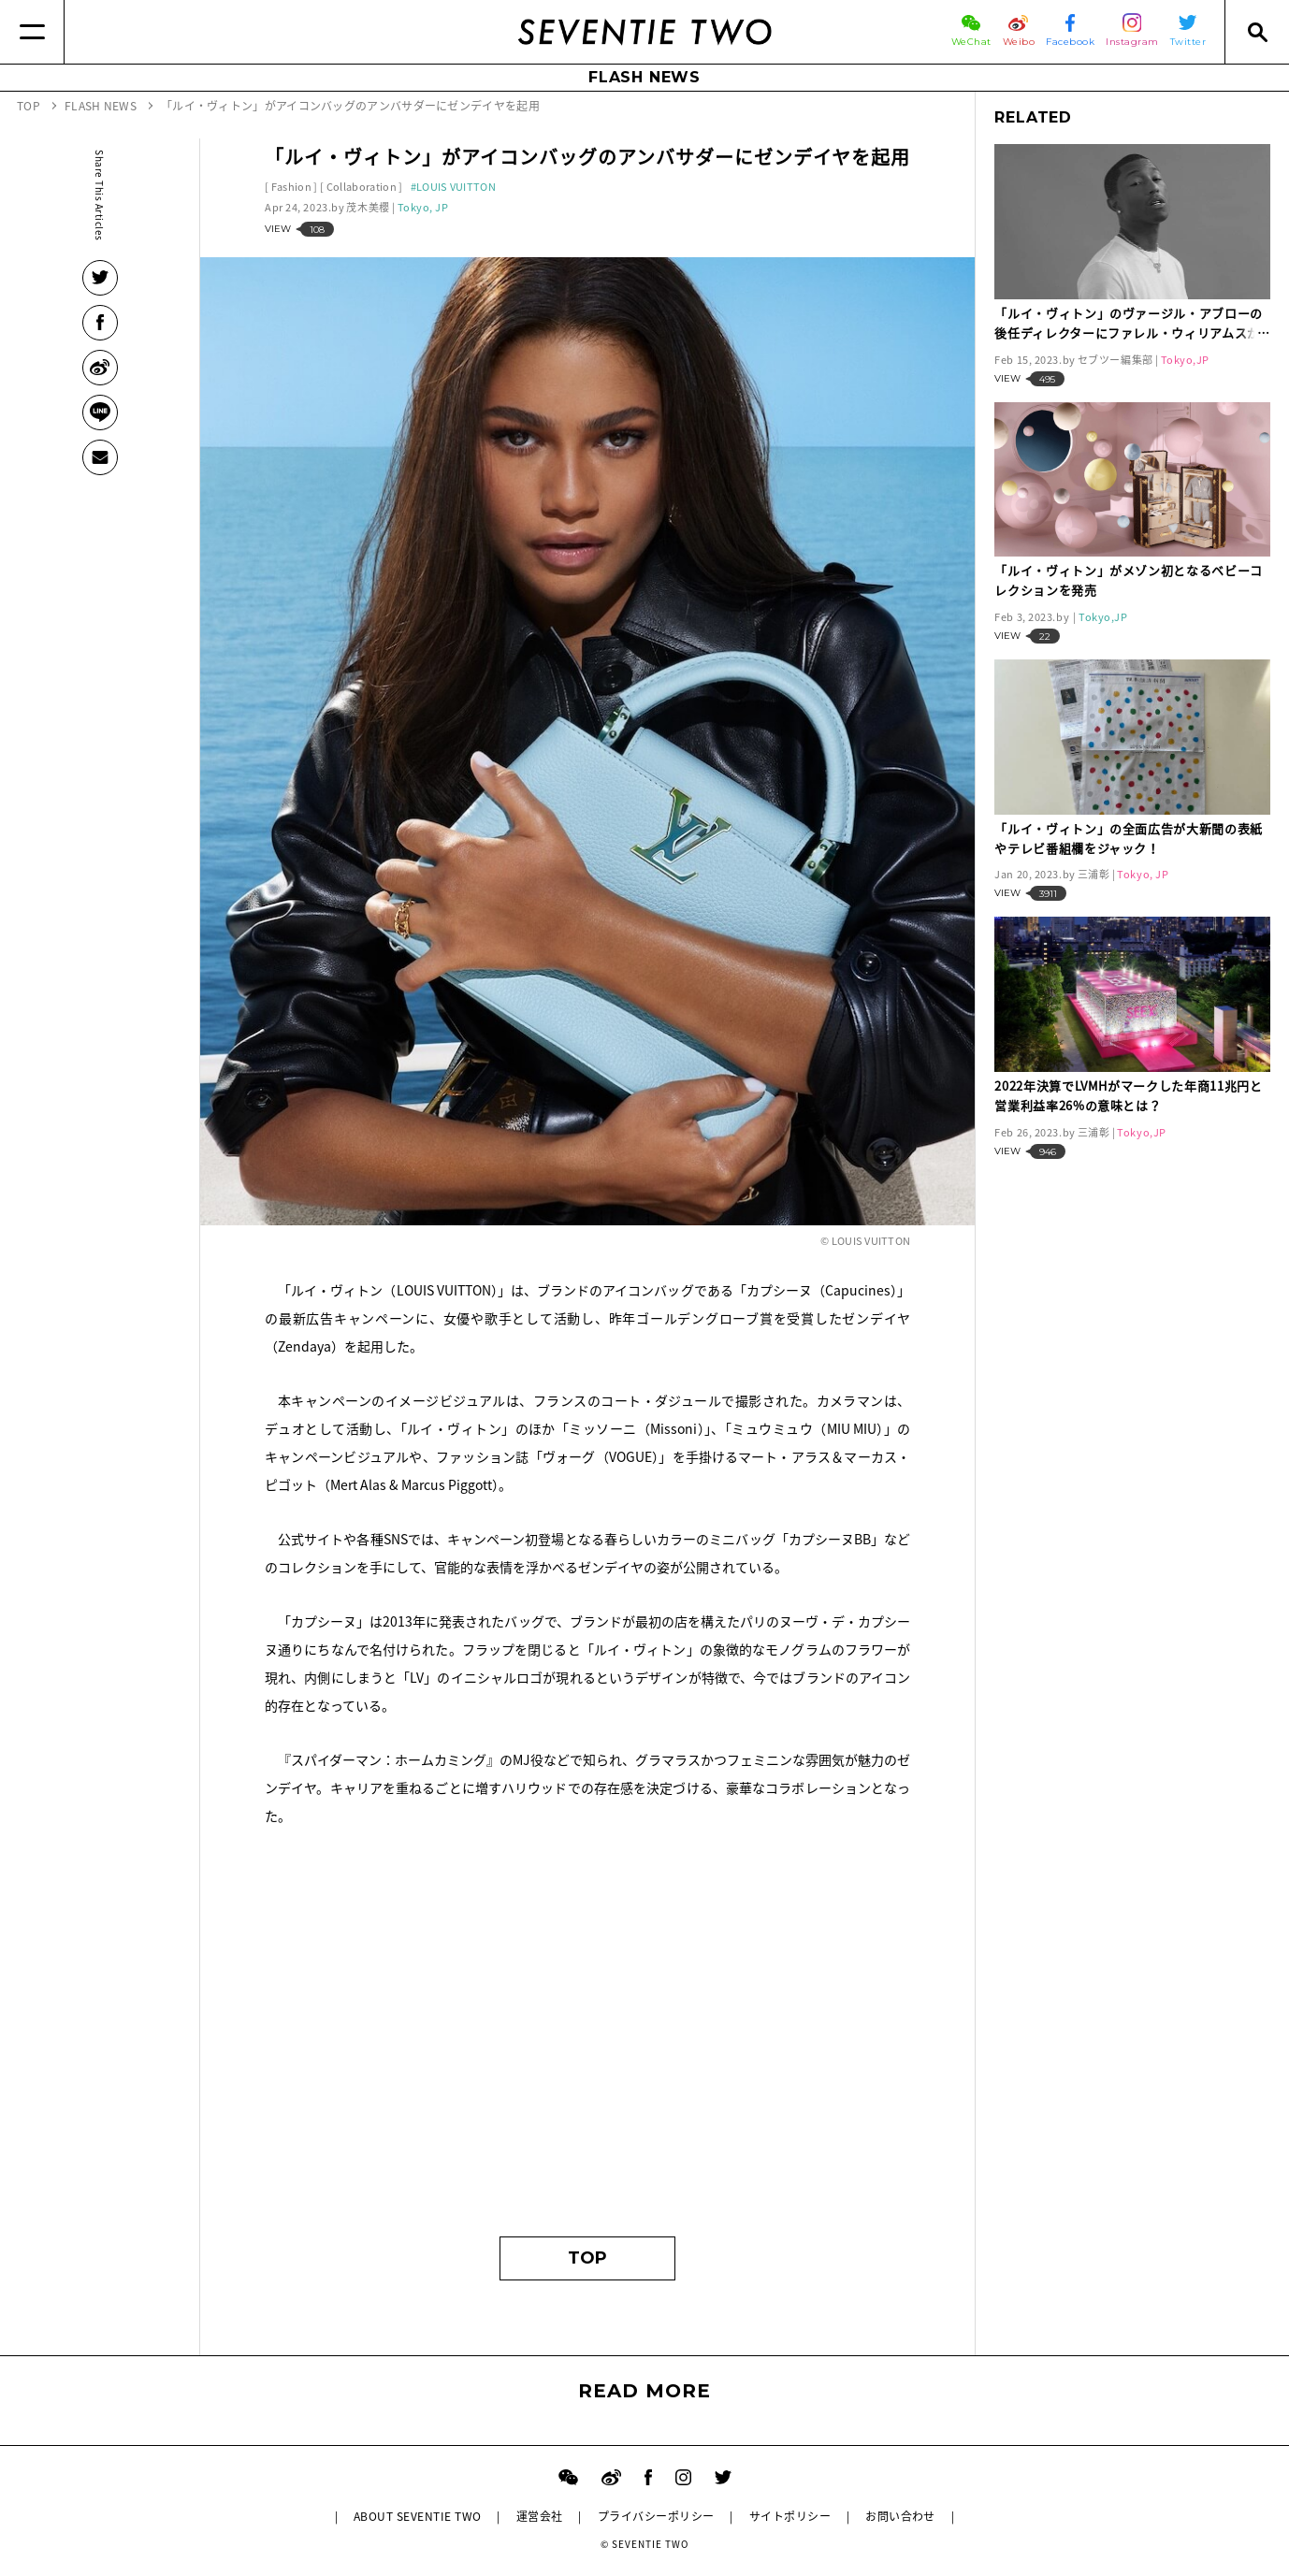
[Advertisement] (587, 2040)
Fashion (291, 187)
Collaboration (361, 187)
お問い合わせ (900, 2516)
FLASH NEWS (644, 77)
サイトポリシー (790, 2516)
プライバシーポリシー (656, 2516)
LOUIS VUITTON (456, 187)
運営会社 (539, 2516)
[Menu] (32, 32)
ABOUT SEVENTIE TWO (418, 2516)
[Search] (1256, 32)
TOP (587, 2258)
